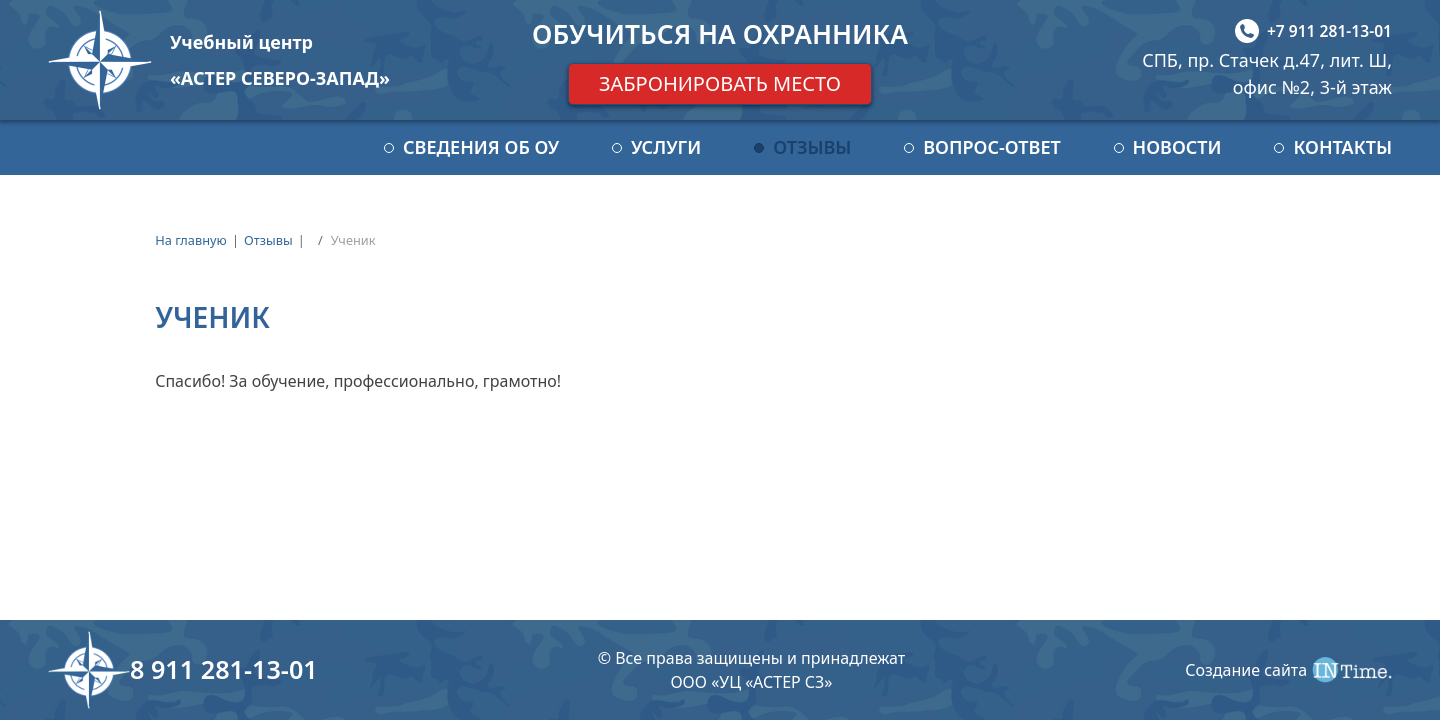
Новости (1177, 147)
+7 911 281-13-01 (1329, 31)
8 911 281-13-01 (224, 669)
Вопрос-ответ (991, 147)
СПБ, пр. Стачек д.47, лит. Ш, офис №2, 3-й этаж (1267, 73)
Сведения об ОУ (481, 147)
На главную (191, 240)
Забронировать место (720, 83)
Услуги (666, 147)
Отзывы (812, 147)
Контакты (1342, 147)
